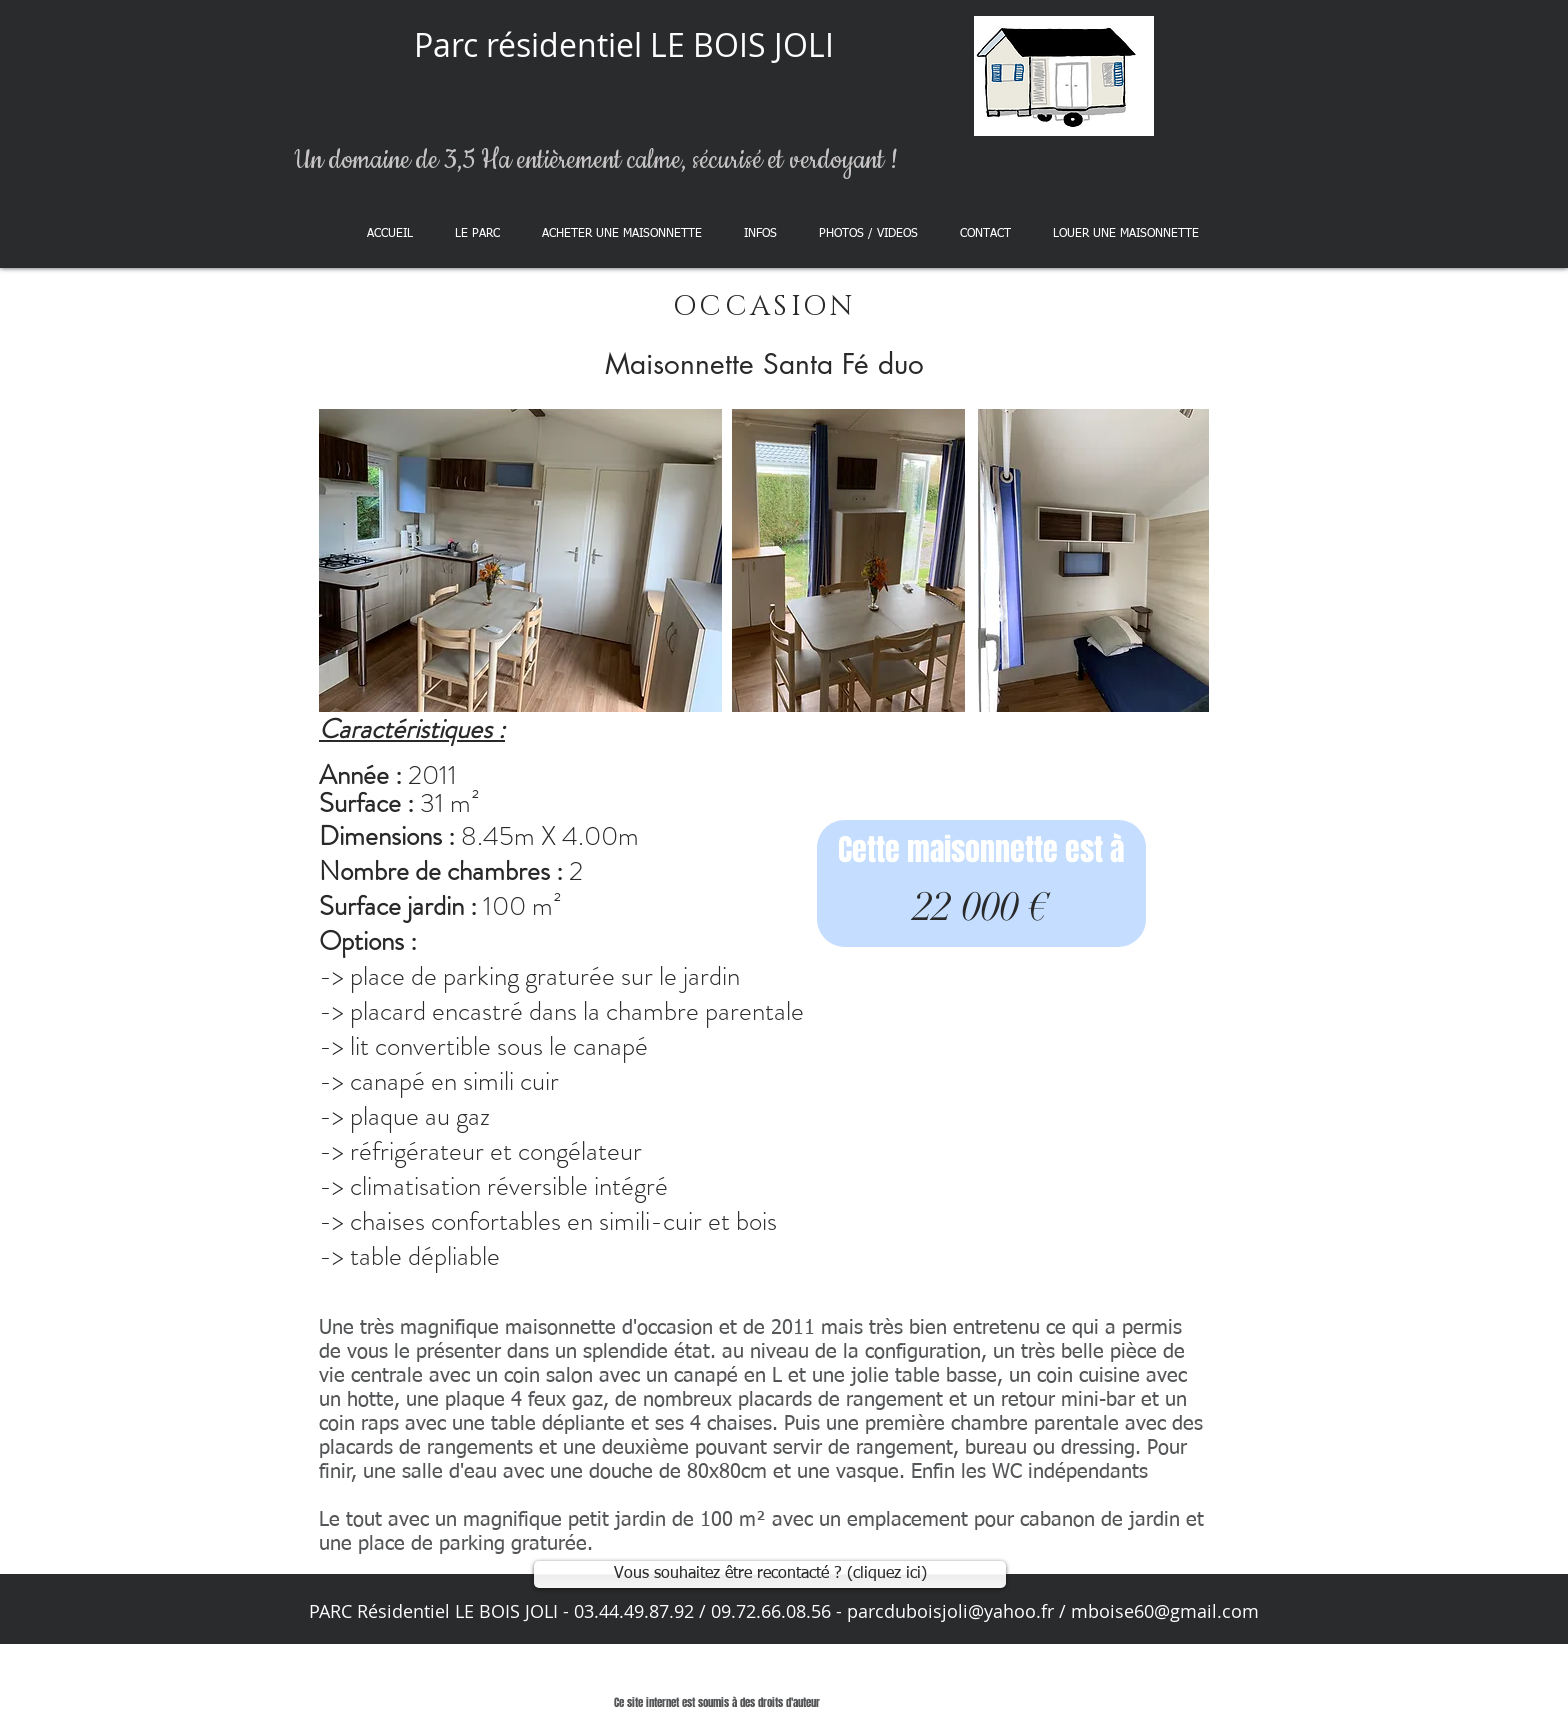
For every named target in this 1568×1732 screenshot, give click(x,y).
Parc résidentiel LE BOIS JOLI (624, 44)
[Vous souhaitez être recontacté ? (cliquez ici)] (770, 1574)
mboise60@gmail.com (1165, 1611)
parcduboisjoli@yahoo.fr (950, 1611)
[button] (622, 234)
